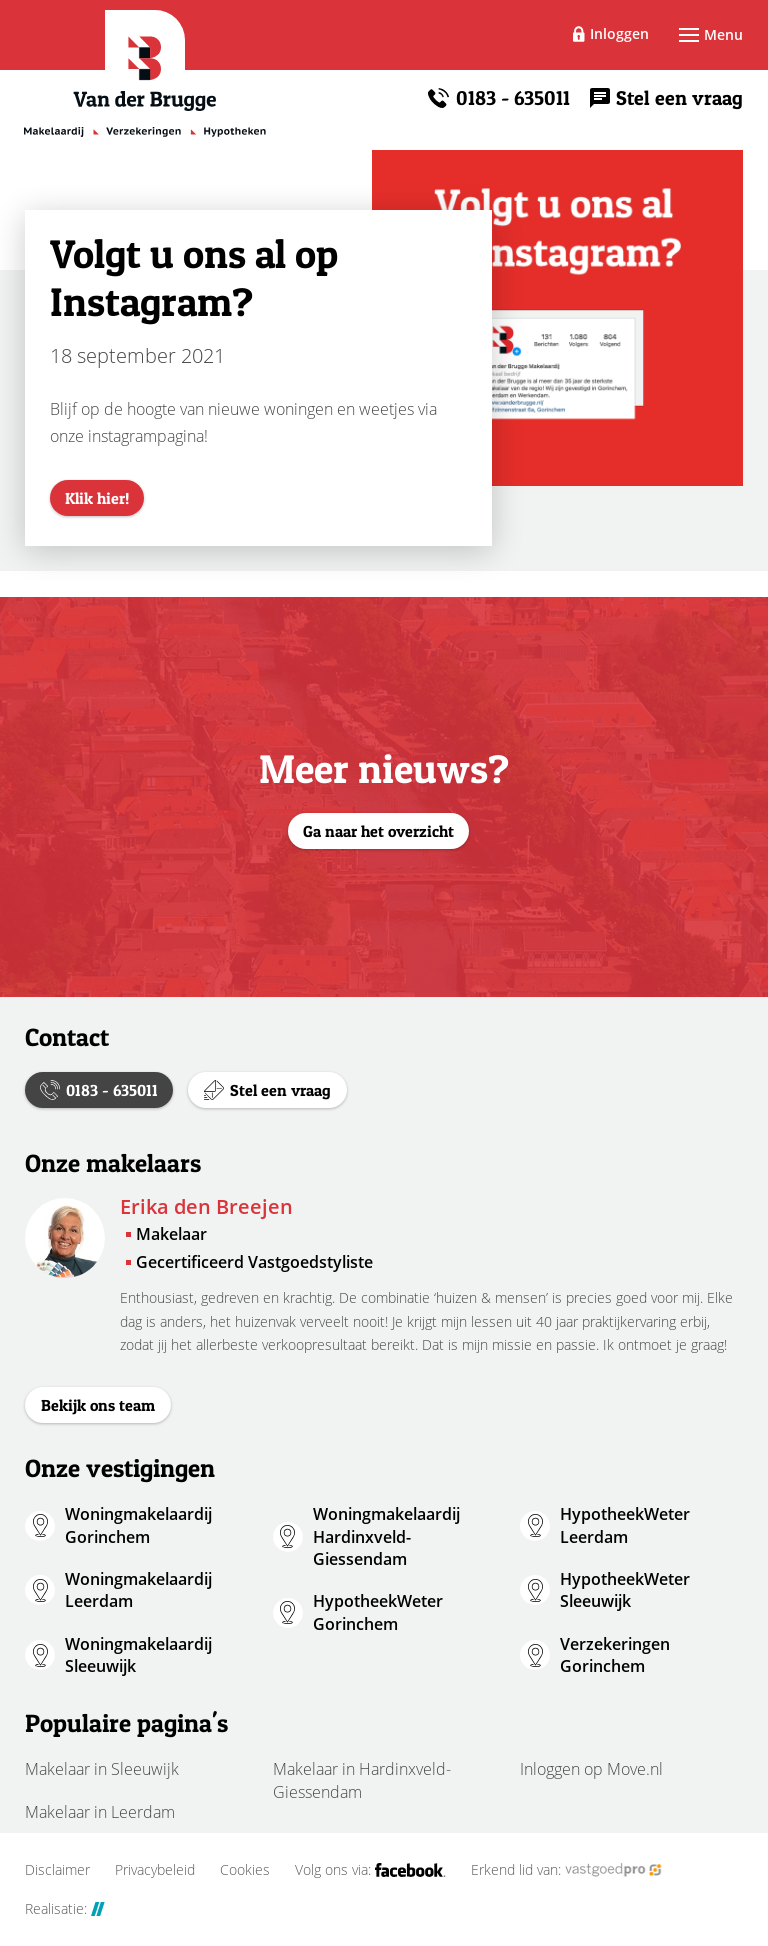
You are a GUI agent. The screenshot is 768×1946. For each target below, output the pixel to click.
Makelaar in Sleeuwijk (102, 1769)
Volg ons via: (370, 1870)
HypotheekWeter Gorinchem (378, 1612)
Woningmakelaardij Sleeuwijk (138, 1655)
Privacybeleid (155, 1870)
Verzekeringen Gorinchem (615, 1655)
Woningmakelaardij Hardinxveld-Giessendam (386, 1536)
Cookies (245, 1870)
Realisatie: (65, 1909)
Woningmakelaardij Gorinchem (138, 1525)
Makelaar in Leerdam (100, 1812)
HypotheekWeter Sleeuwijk (625, 1590)
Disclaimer (57, 1870)
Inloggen (619, 33)
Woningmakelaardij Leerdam (138, 1590)
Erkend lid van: (566, 1870)
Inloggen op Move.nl (591, 1769)
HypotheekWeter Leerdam (625, 1525)
